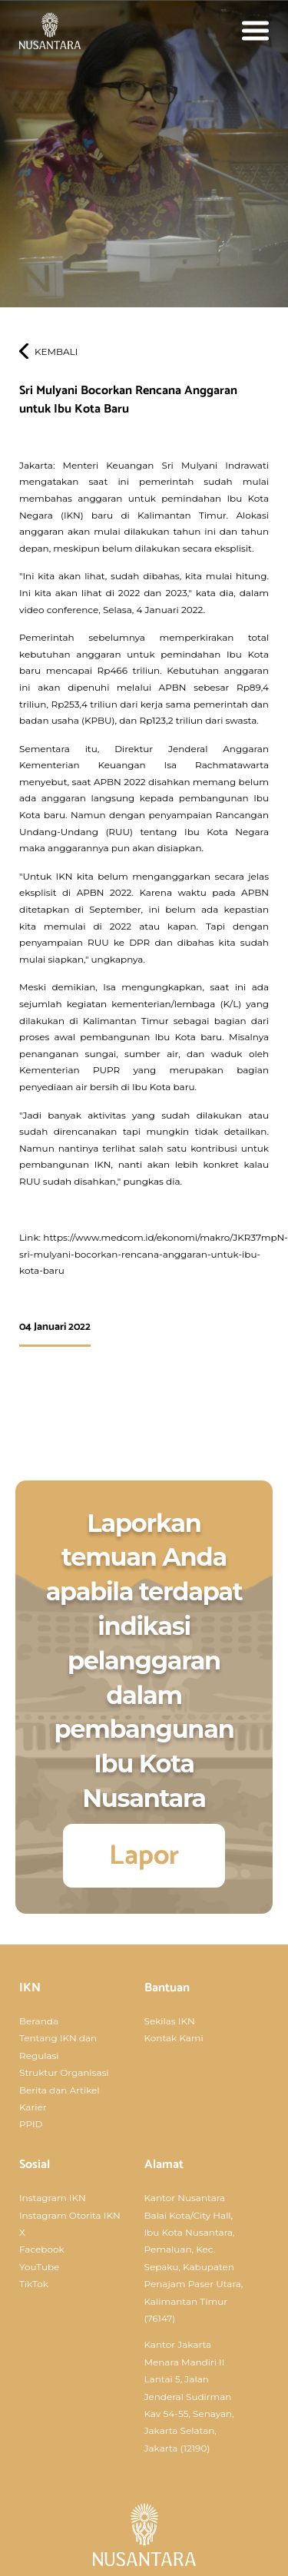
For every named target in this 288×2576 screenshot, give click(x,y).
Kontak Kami (174, 2038)
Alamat (164, 2164)
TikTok (33, 2283)
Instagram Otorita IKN (70, 2215)
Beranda (38, 2021)
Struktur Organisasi (64, 2072)
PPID (31, 2124)
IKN (30, 1988)
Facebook (42, 2249)
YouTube (39, 2267)
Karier (32, 2107)
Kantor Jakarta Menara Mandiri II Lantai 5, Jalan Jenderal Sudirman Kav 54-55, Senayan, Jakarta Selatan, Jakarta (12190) (189, 2396)
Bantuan (167, 1988)
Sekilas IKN (169, 2021)
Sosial (34, 2164)
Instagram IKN (52, 2197)
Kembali (56, 351)
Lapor (144, 1855)
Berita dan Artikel (59, 2090)
